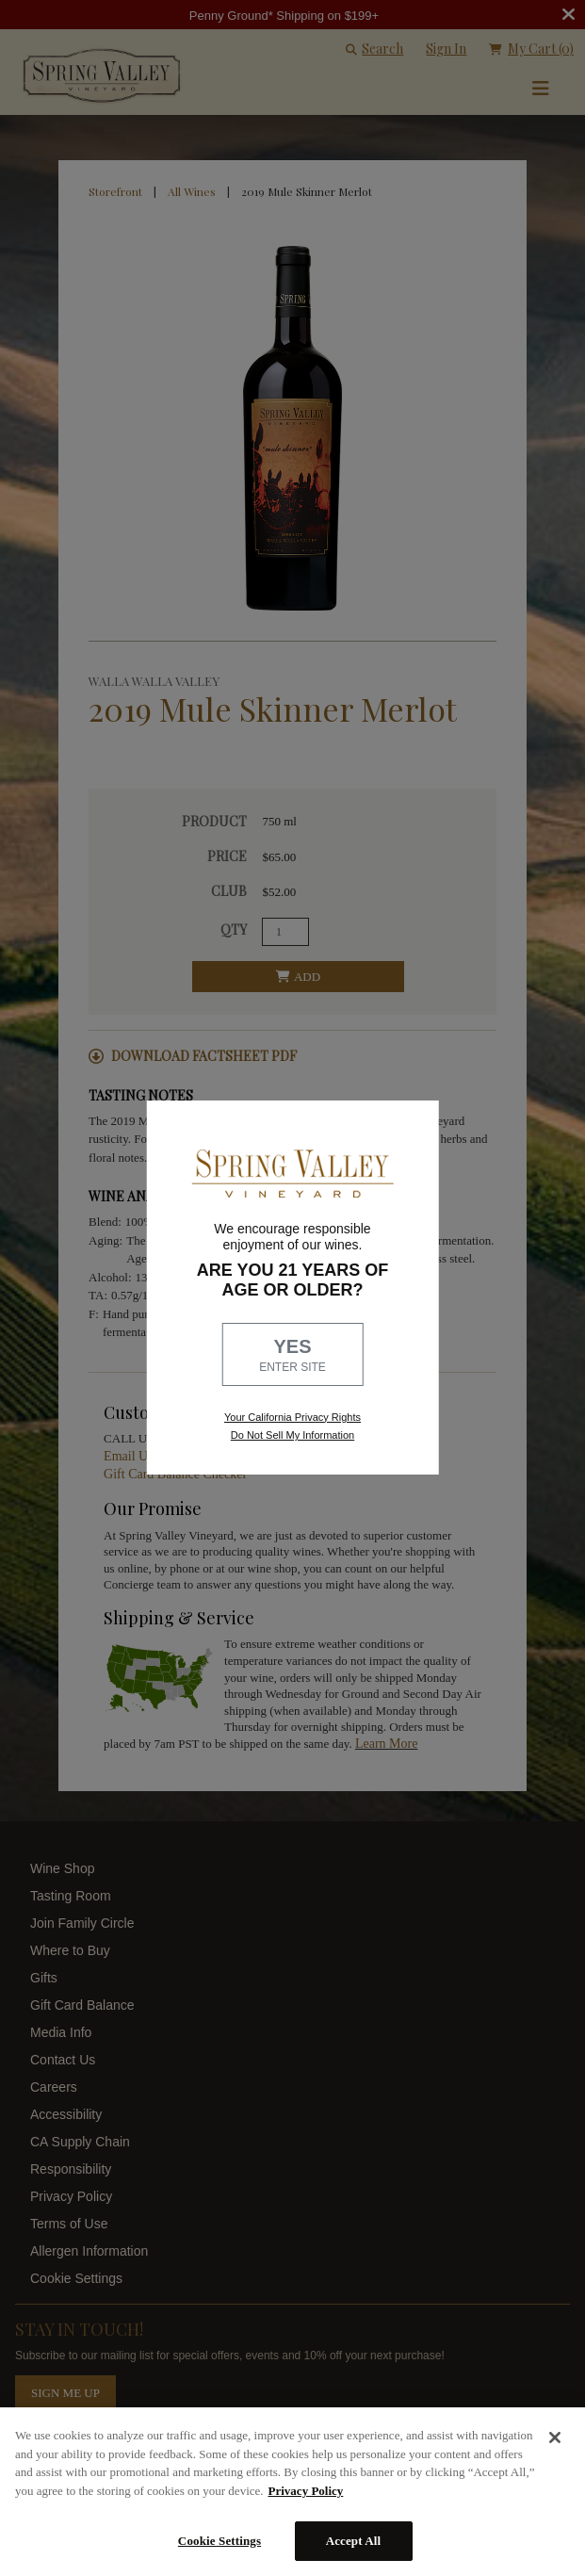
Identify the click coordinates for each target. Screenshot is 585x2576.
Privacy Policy (306, 2491)
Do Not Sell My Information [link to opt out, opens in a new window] (292, 1435)
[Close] (555, 2437)
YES (293, 1356)
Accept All (354, 2541)
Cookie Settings (219, 2541)
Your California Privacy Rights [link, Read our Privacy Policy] (292, 1417)
